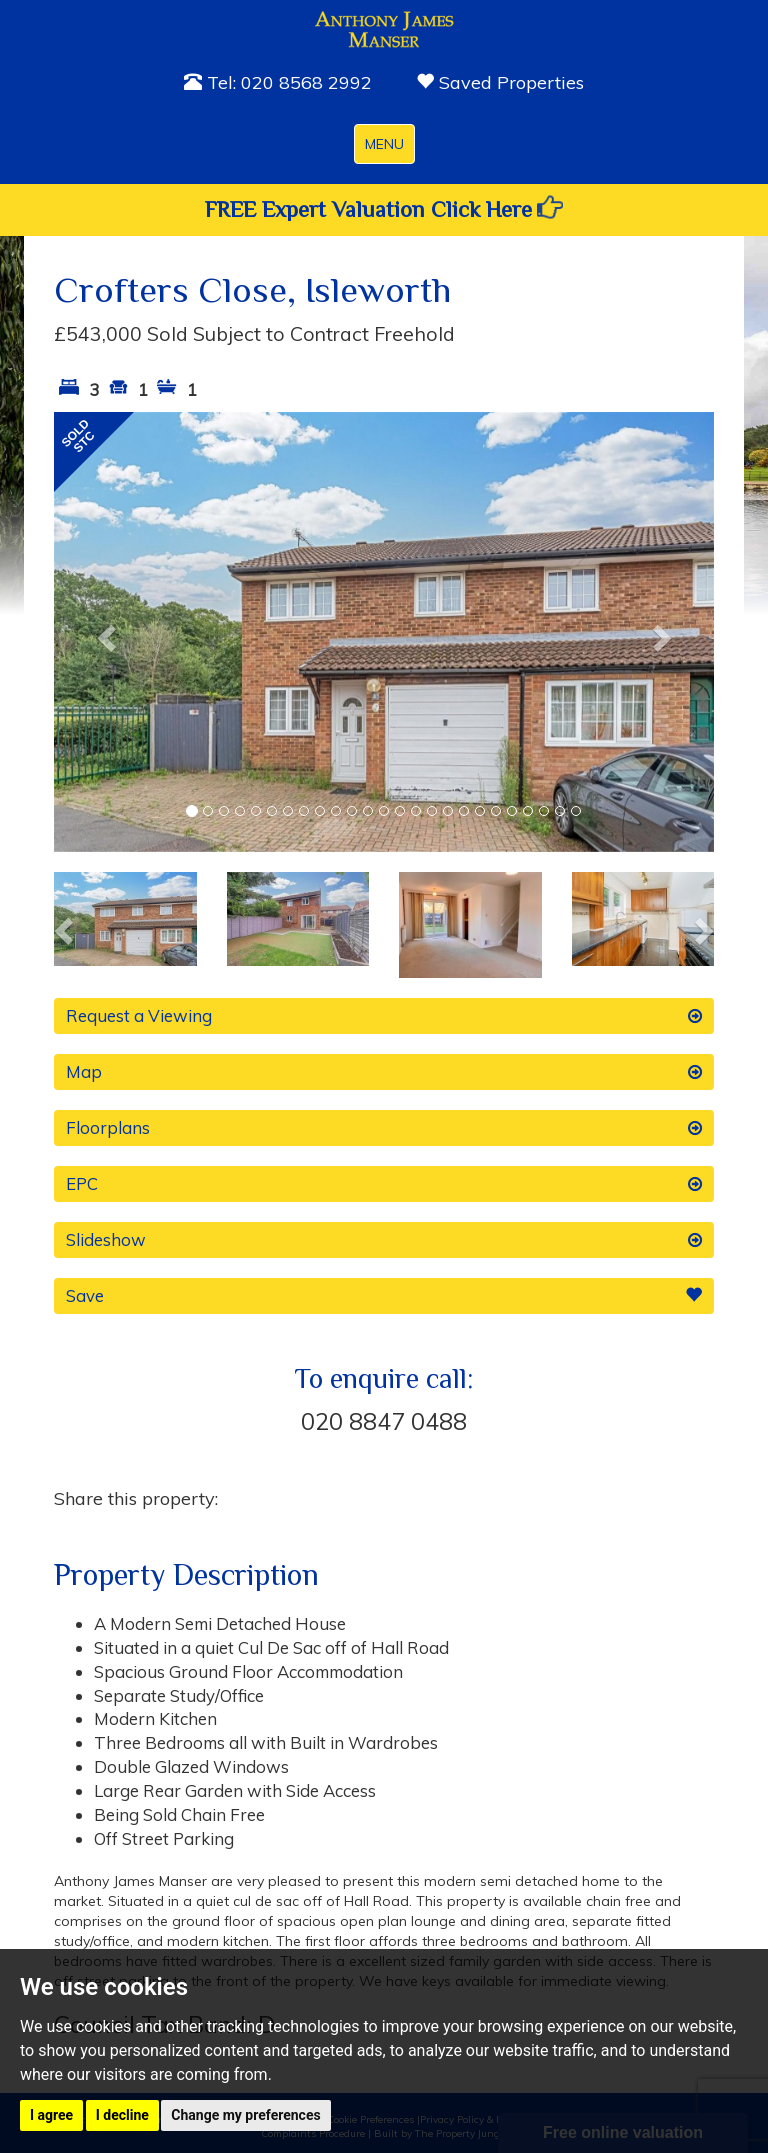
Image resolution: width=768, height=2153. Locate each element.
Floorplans (384, 1128)
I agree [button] (51, 2115)
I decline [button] (122, 2115)
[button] (103, 632)
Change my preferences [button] (245, 2115)
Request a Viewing (384, 1016)
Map (384, 1072)
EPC (384, 1184)
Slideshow (384, 1240)
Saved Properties (500, 82)
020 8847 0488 (384, 1421)
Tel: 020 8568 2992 (278, 82)
